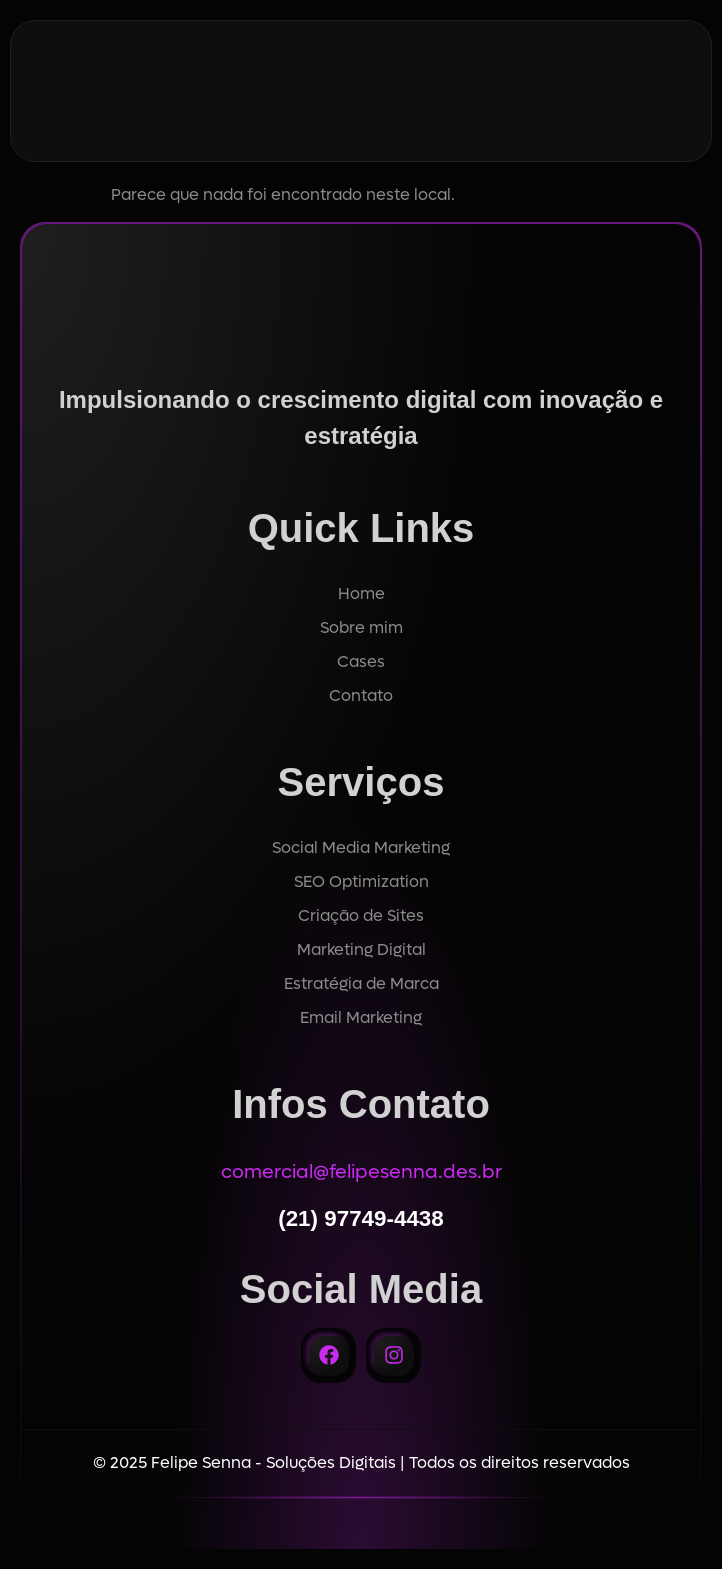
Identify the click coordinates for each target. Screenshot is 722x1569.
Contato (361, 695)
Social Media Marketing (361, 847)
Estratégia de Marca (361, 983)
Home (361, 593)
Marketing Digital (361, 949)
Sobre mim (361, 627)
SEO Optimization (361, 881)
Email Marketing (361, 1017)
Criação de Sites (361, 915)
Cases (361, 661)
